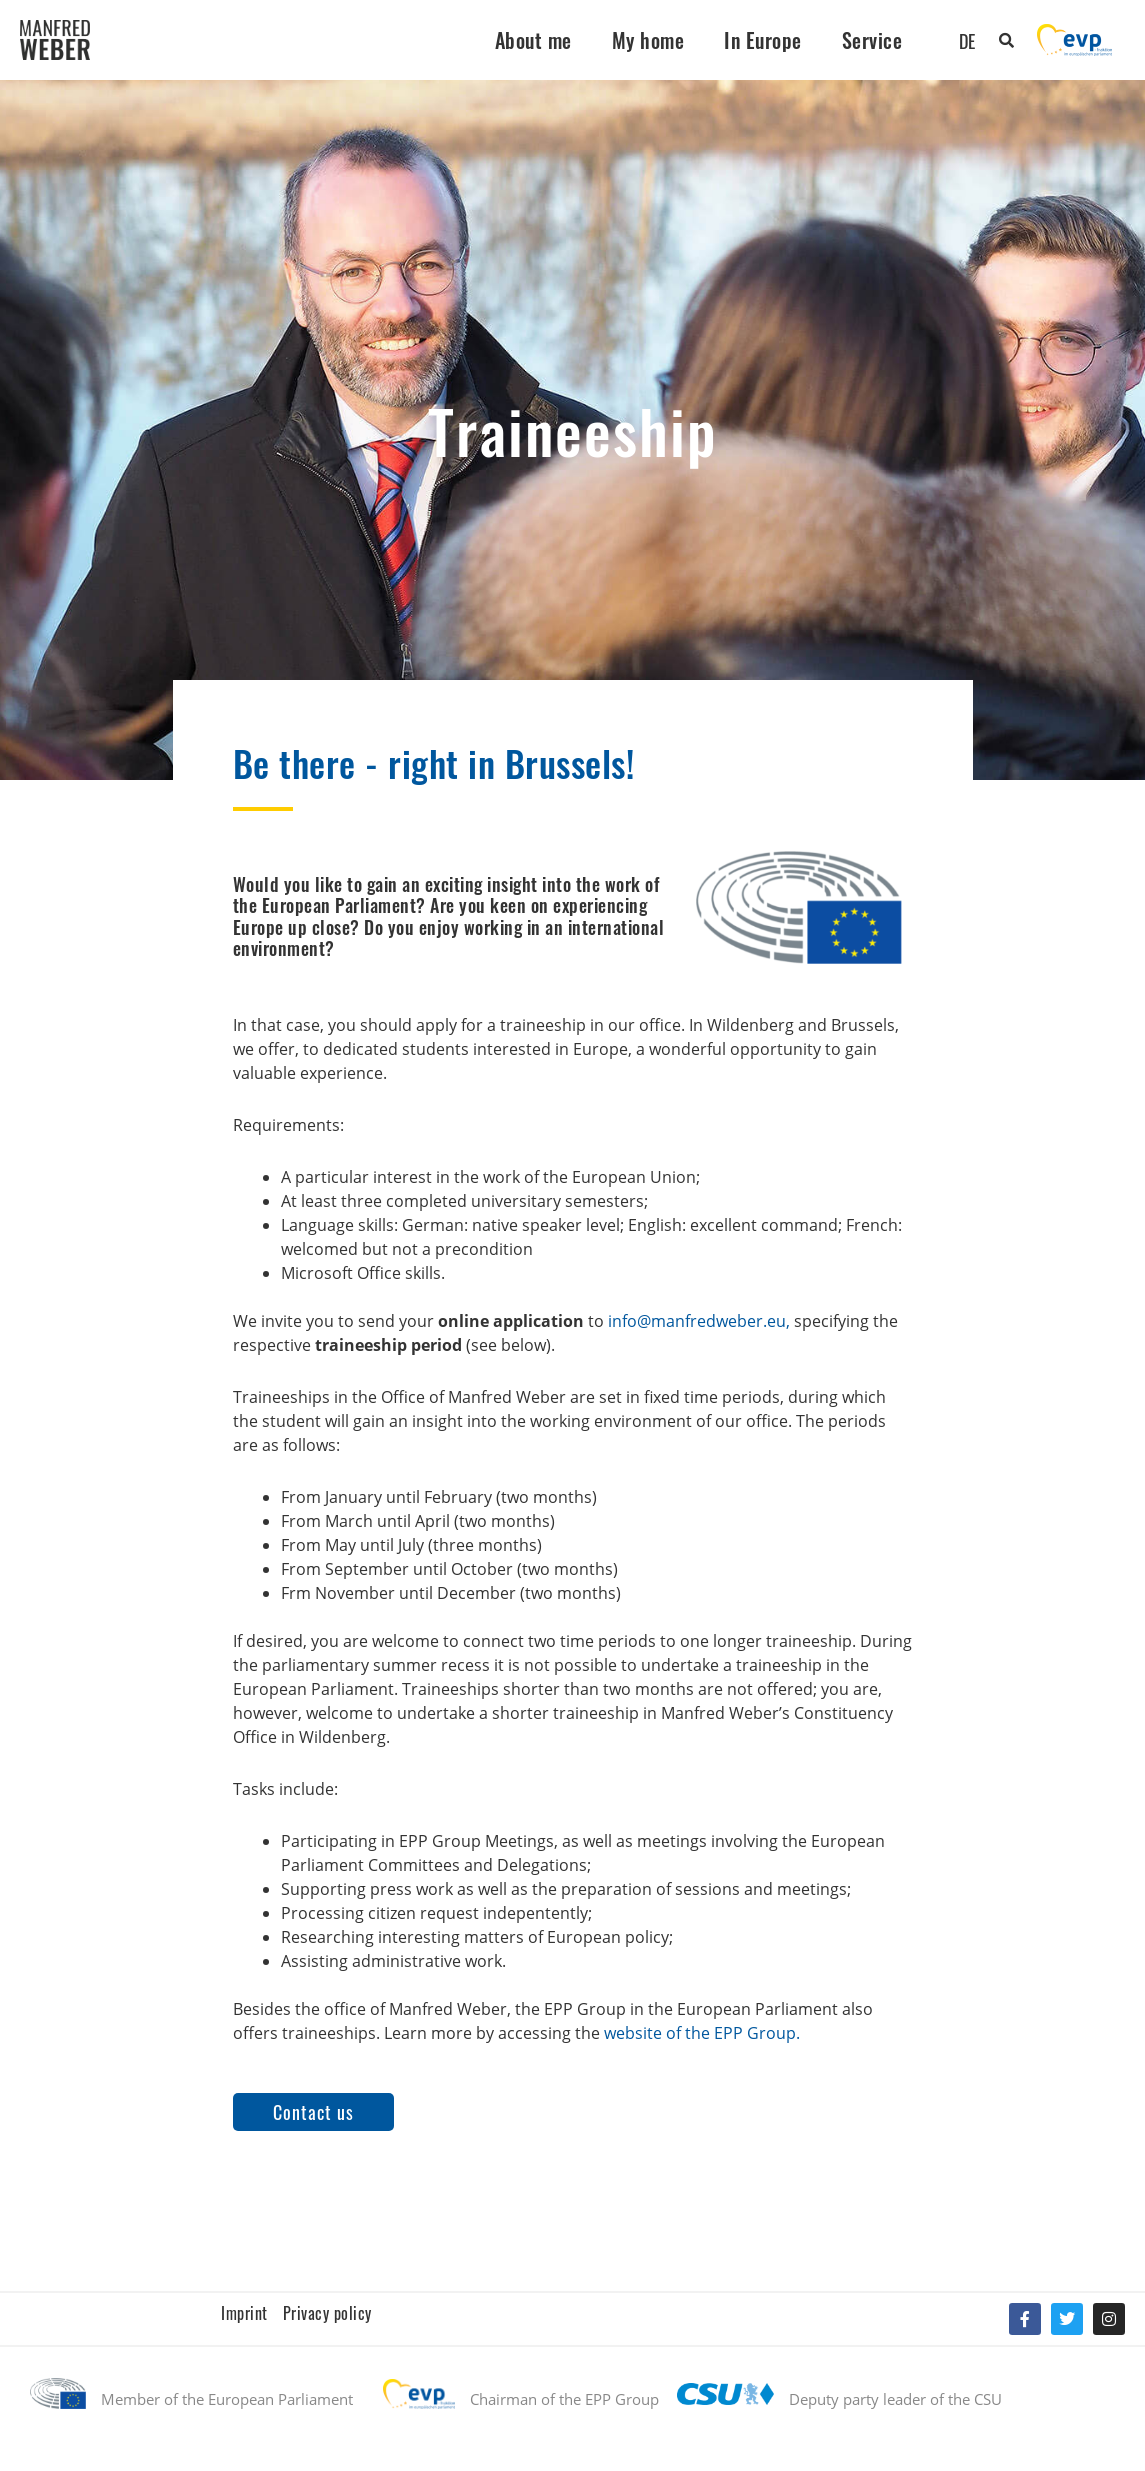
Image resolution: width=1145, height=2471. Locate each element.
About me (533, 40)
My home (648, 40)
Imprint (244, 2313)
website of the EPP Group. (702, 2033)
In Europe (763, 40)
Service (872, 40)
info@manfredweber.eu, (699, 1321)
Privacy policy (327, 2313)
